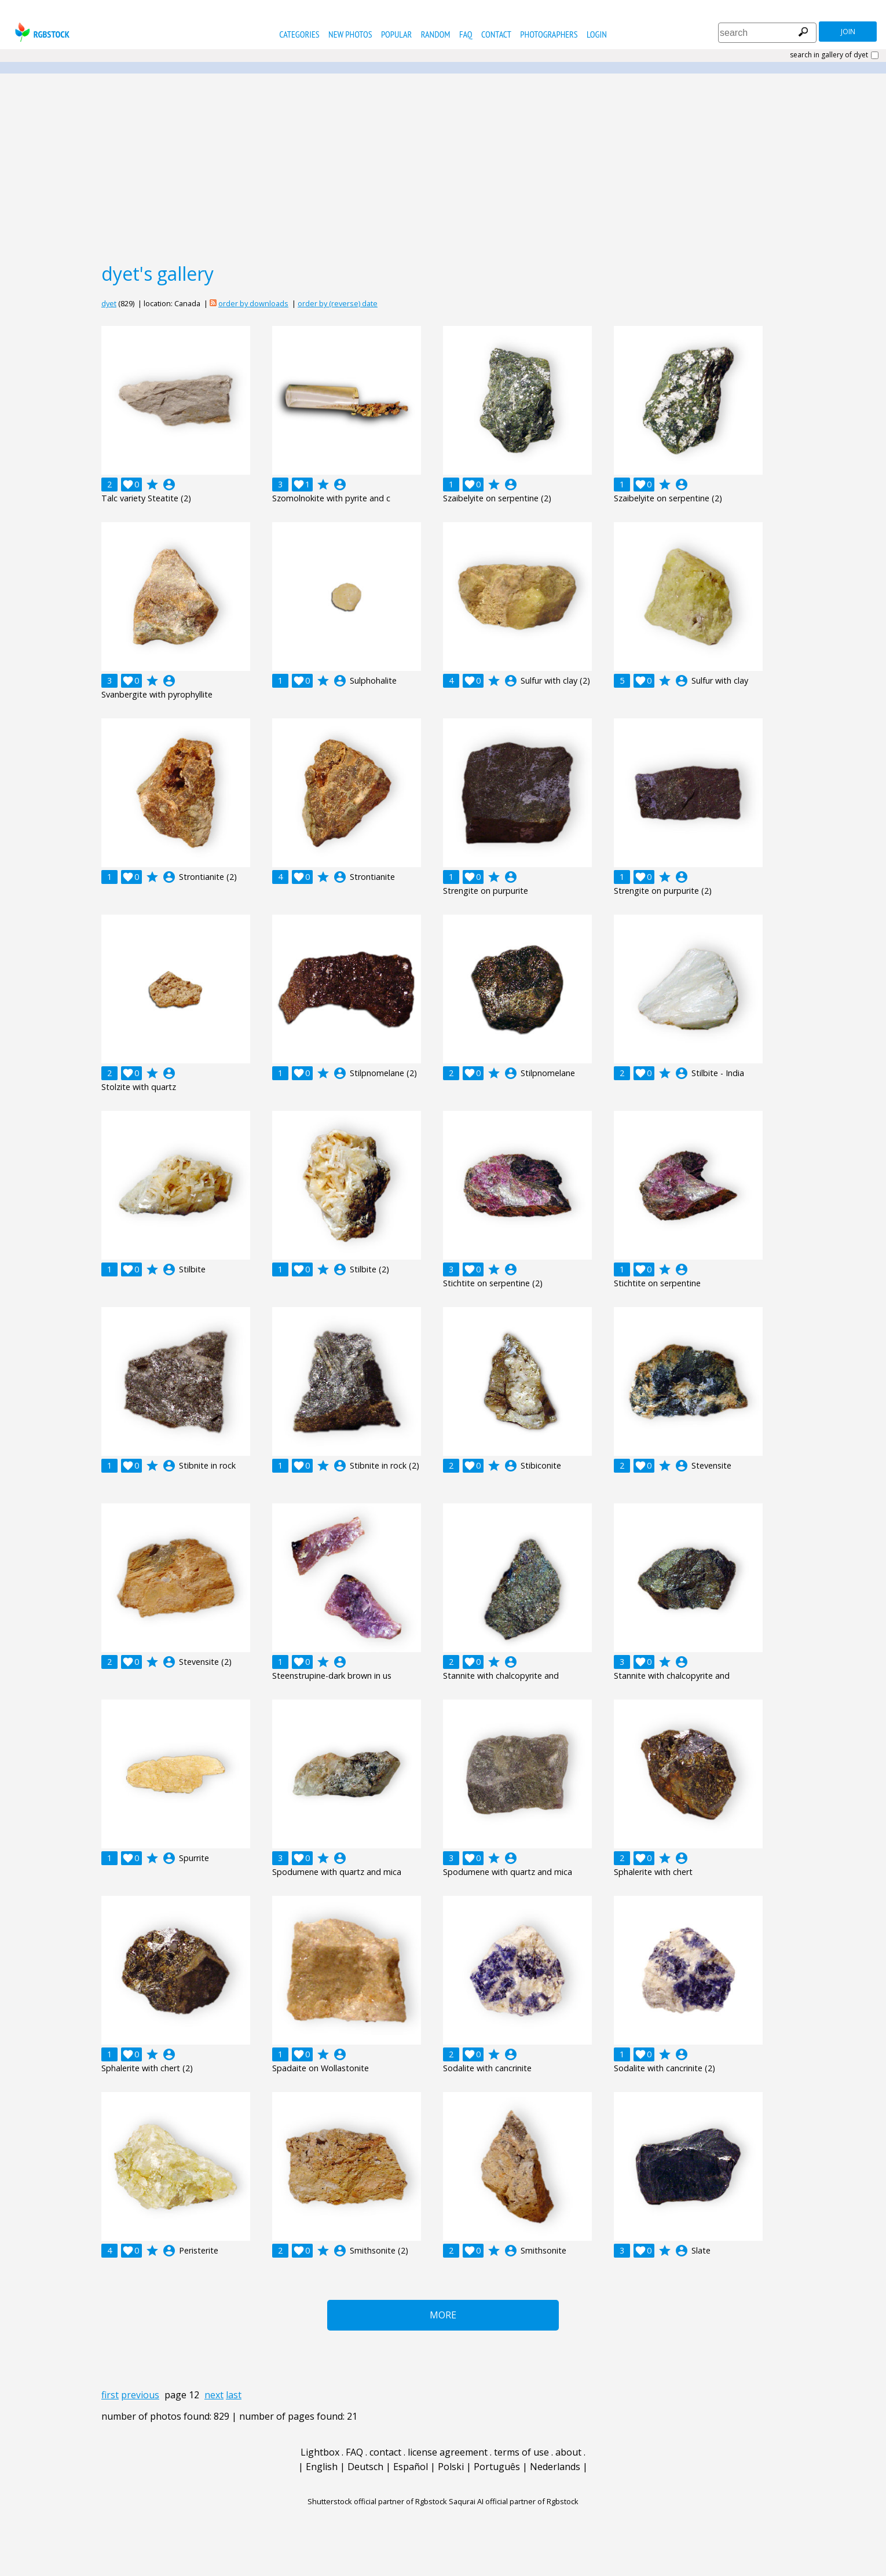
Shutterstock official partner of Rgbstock (377, 2501)
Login (597, 34)
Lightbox (320, 2452)
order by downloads (253, 303)
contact (496, 34)
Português (497, 2466)
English (322, 2466)
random (436, 34)
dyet (108, 303)
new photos (350, 34)
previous (140, 2394)
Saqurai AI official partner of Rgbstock (514, 2501)
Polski (451, 2466)
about (568, 2452)
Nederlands (555, 2466)
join (848, 31)
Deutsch (365, 2466)
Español (410, 2466)
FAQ (466, 34)
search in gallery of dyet (829, 55)
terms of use (521, 2452)
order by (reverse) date (338, 303)
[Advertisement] (443, 167)
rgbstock (40, 32)
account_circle (169, 484)
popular (396, 34)
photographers (548, 34)
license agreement (448, 2452)
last (233, 2394)
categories (299, 34)
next (214, 2394)
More (443, 2315)
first (110, 2394)
